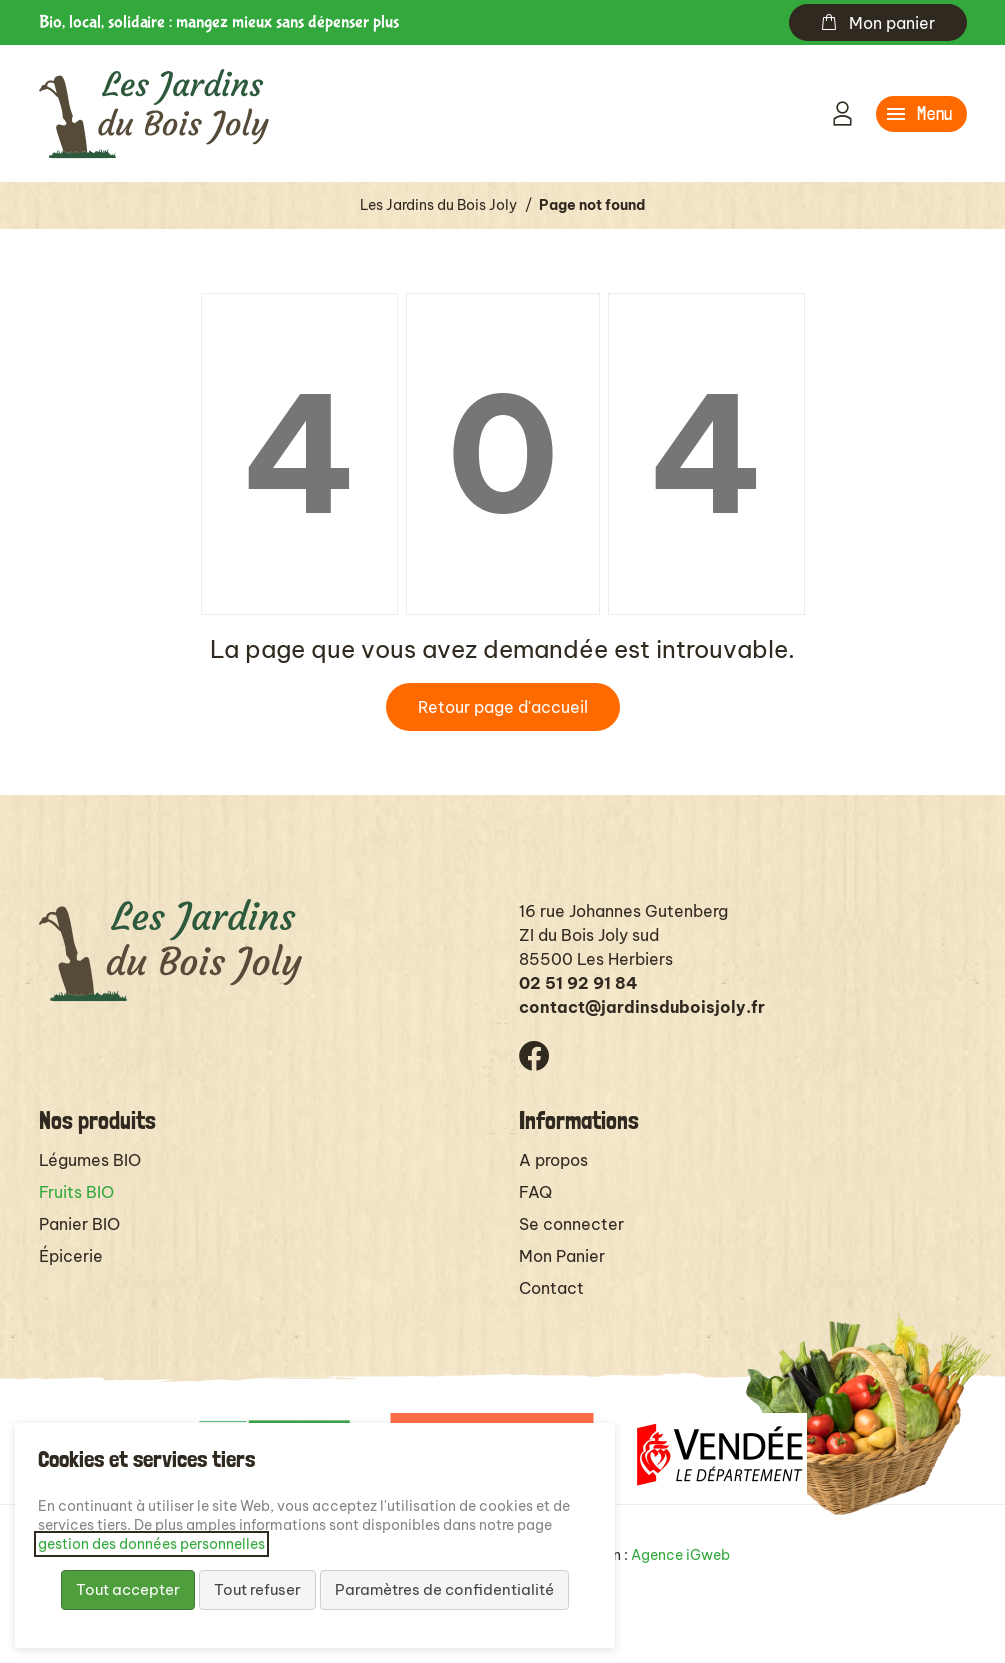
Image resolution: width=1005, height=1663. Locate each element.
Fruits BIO (76, 1192)
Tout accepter (128, 1589)
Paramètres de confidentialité (444, 1589)
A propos (553, 1160)
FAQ (535, 1192)
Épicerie (71, 1256)
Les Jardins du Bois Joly (438, 205)
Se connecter (571, 1224)
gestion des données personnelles (151, 1544)
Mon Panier (562, 1256)
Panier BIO (79, 1224)
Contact (551, 1288)
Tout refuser (257, 1589)
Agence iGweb (680, 1555)
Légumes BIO (90, 1160)
